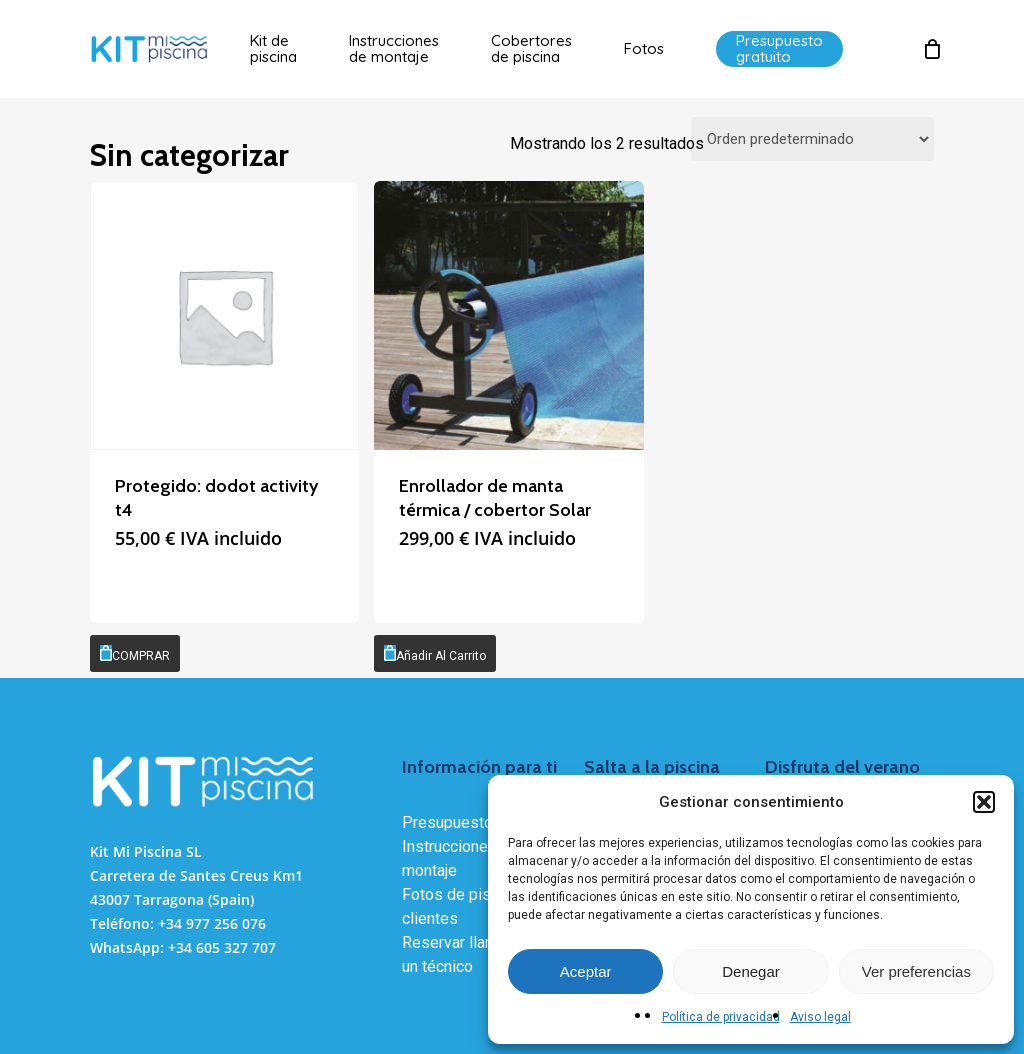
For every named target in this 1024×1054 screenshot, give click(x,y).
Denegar (751, 971)
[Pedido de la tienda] (812, 139)
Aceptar (586, 971)
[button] (984, 802)
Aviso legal (820, 1017)
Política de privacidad (721, 1017)
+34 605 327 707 (222, 947)
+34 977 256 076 (212, 923)
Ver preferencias (916, 971)
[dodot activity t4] (224, 315)
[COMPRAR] (135, 653)
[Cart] (932, 49)
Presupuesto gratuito (476, 822)
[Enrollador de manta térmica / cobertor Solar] (508, 315)
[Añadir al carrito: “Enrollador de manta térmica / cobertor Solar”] (435, 653)
